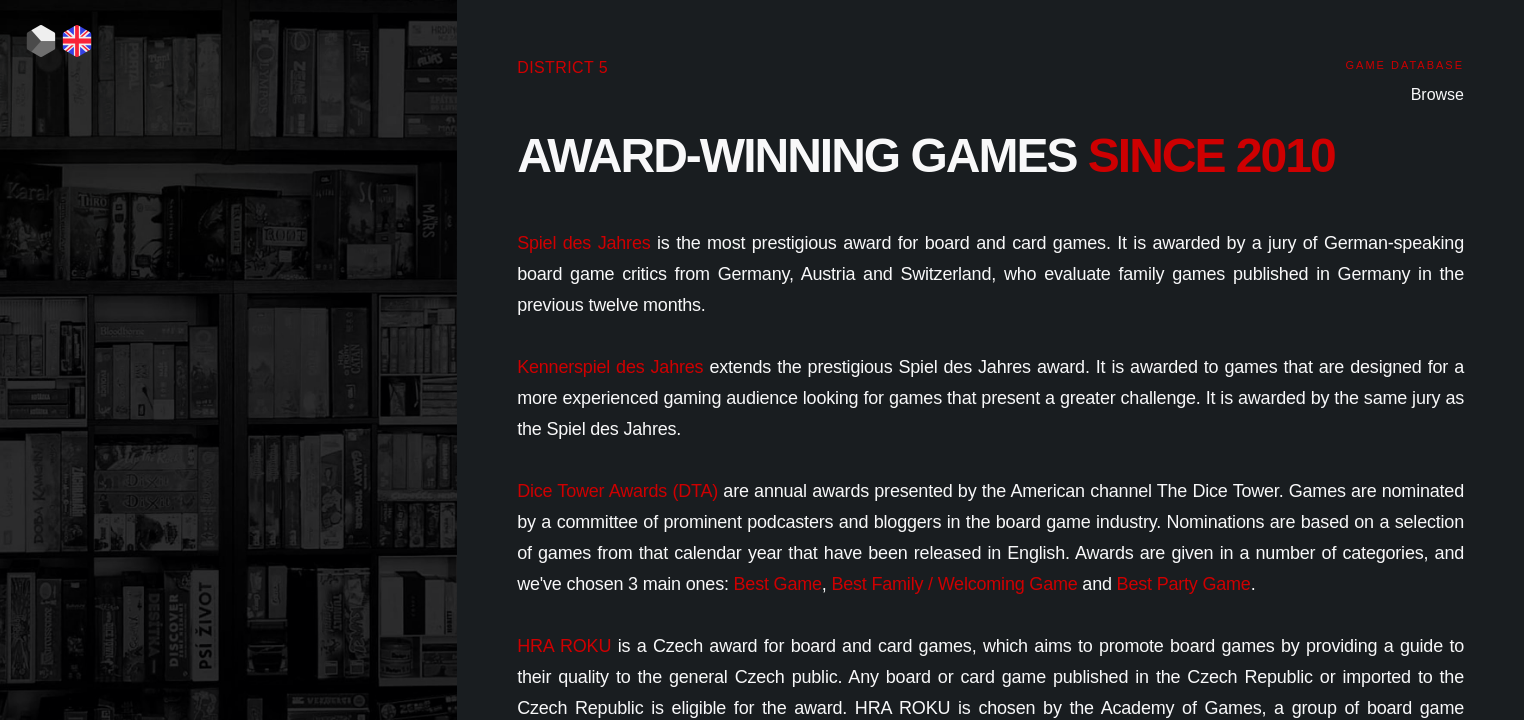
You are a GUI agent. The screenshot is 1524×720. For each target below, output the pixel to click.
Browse (1437, 94)
